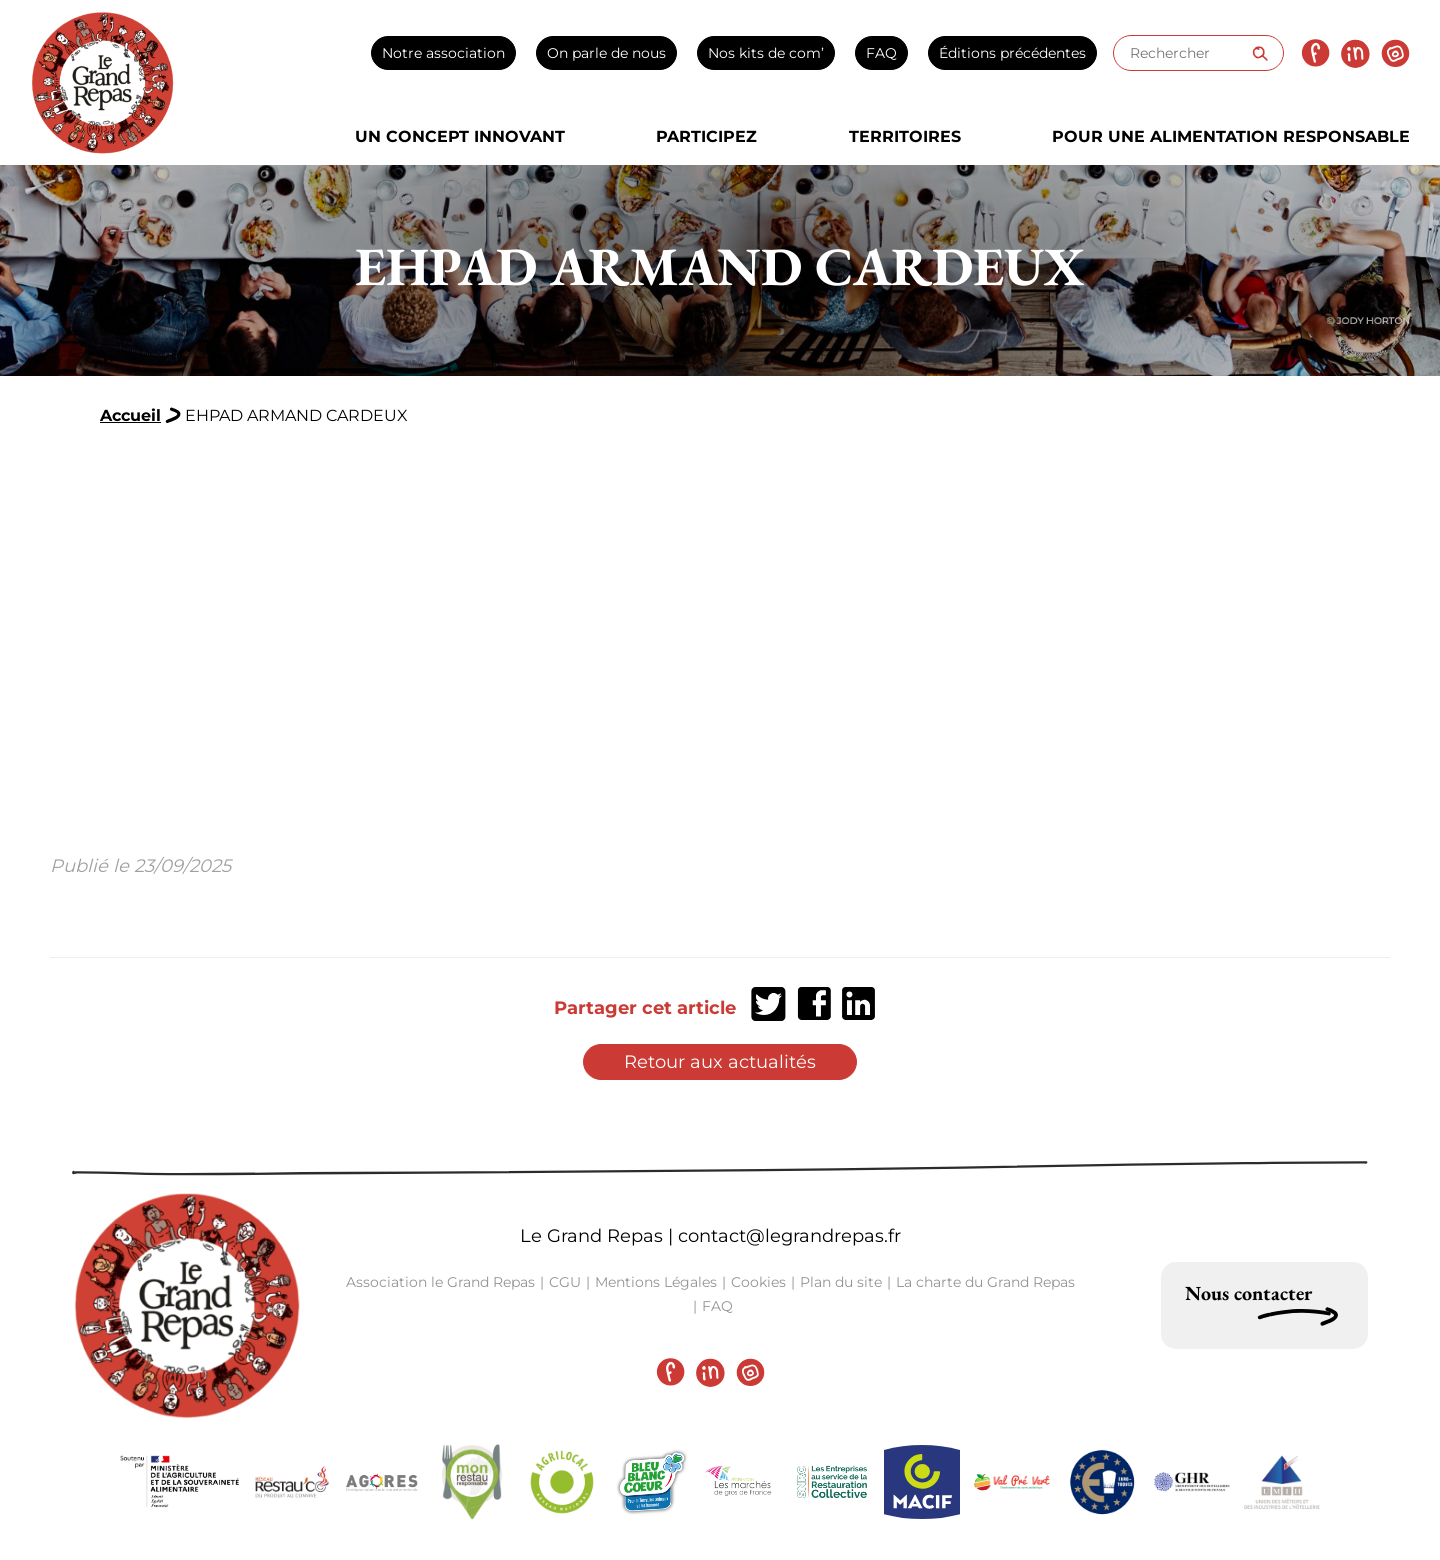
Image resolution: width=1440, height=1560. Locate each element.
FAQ (881, 53)
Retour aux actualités (720, 1062)
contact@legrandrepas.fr (789, 1236)
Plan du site (841, 1282)
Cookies (758, 1282)
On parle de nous (606, 53)
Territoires (905, 136)
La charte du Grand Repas (985, 1282)
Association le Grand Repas (440, 1282)
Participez (706, 136)
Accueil (130, 415)
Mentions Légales (656, 1282)
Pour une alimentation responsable (1231, 136)
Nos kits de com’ (766, 53)
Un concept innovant (460, 136)
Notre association (443, 53)
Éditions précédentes (1012, 53)
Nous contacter (1248, 1293)
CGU (565, 1282)
